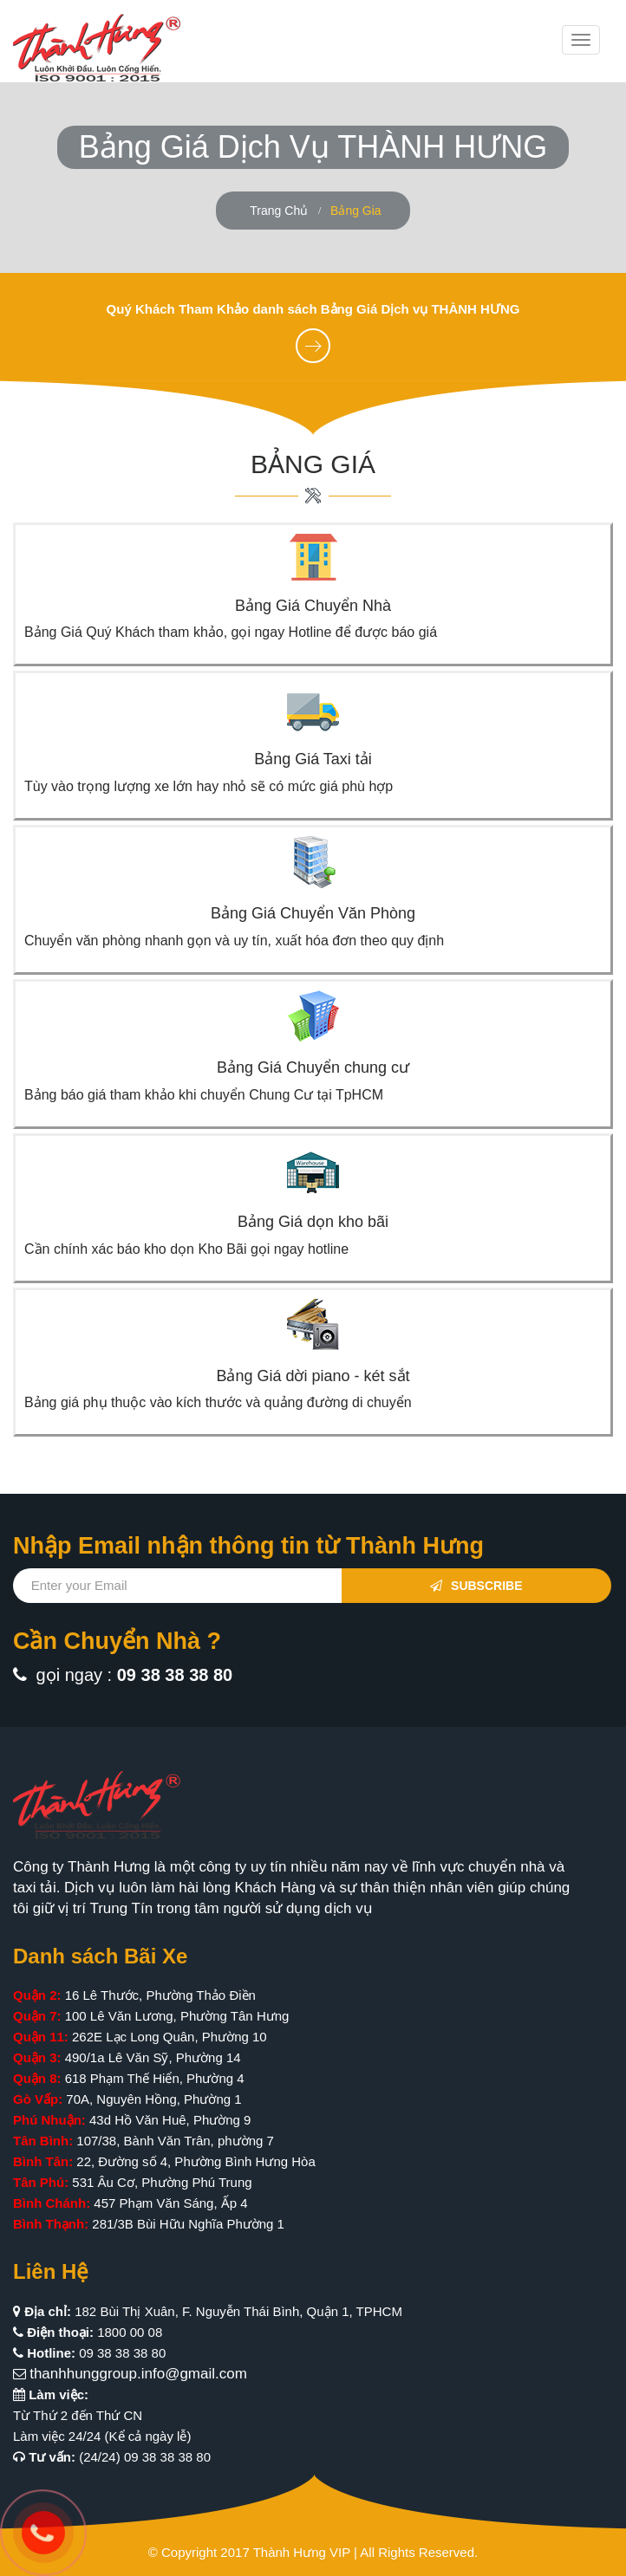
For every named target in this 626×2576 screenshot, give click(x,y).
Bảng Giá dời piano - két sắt (312, 1376)
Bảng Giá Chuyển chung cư (313, 1067)
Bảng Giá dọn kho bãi (313, 1221)
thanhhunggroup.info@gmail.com (138, 2373)
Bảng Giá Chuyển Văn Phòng (313, 913)
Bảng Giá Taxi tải (313, 759)
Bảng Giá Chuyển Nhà (313, 605)
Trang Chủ (279, 210)
